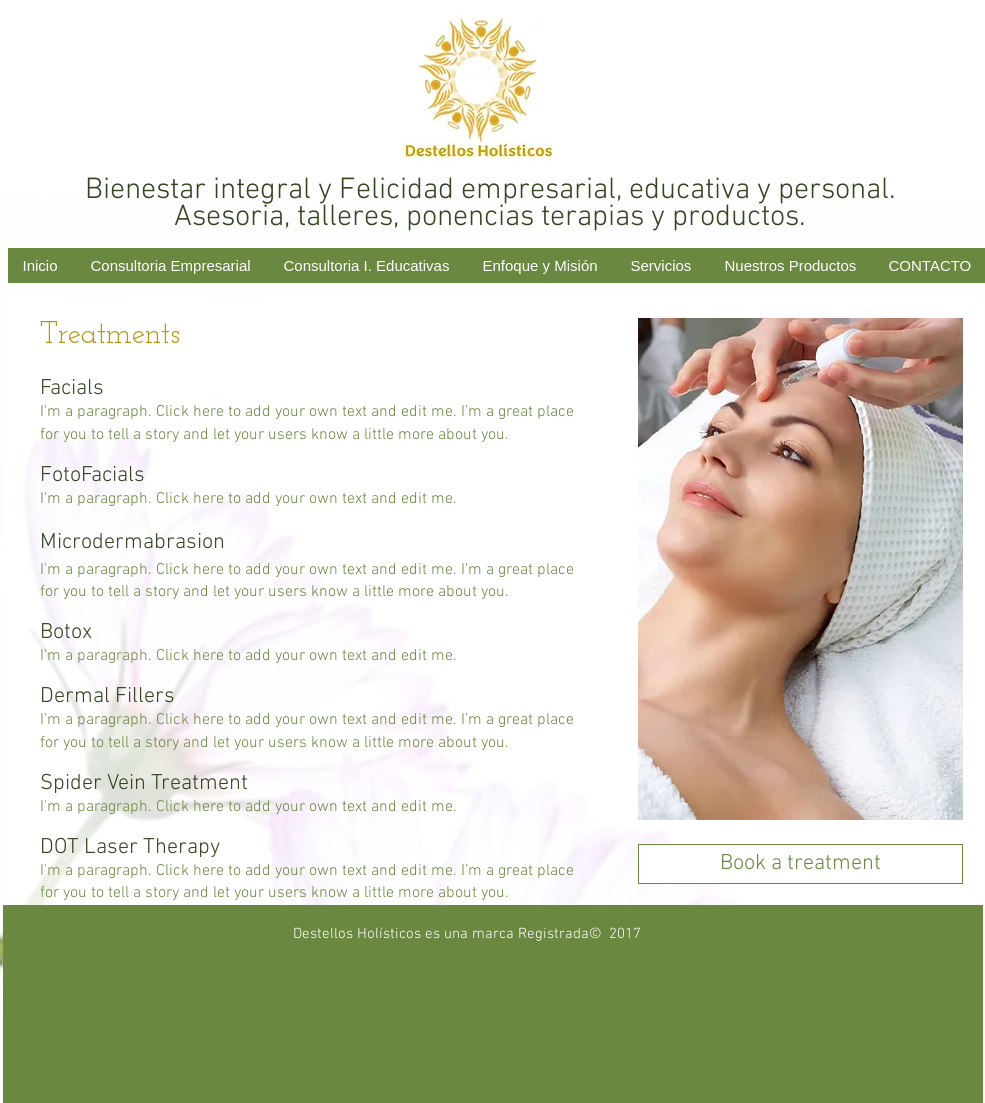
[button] (662, 265)
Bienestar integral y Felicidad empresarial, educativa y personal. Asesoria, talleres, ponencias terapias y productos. (490, 204)
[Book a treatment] (800, 864)
